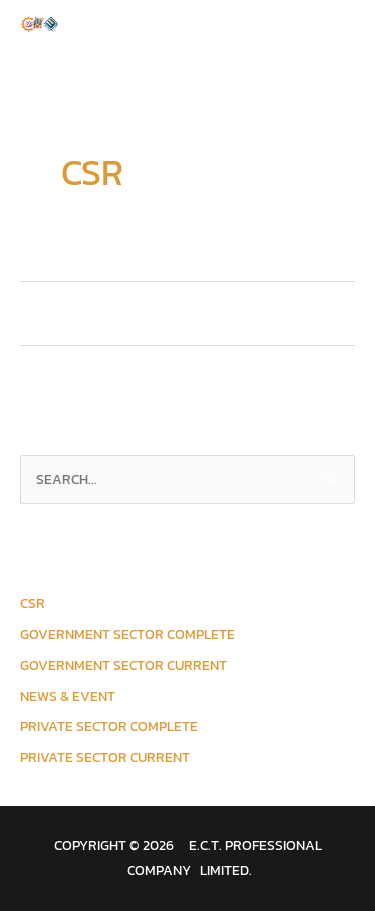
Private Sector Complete (109, 726)
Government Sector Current (123, 665)
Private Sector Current (105, 757)
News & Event (67, 696)
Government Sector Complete (127, 634)
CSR (32, 603)
